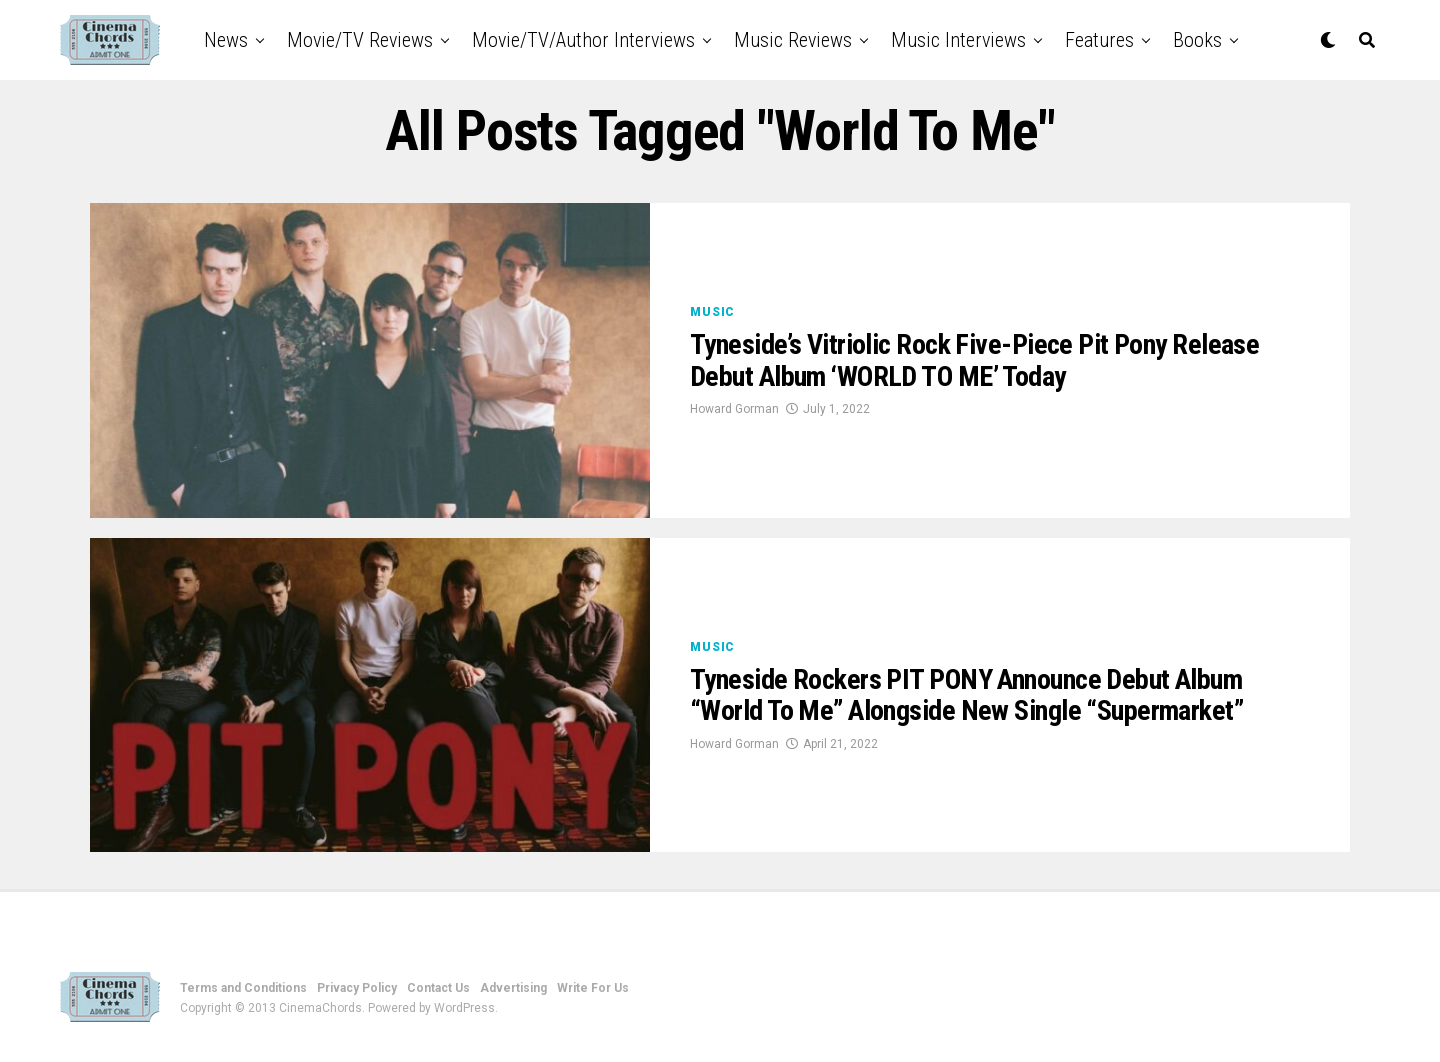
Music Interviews (958, 40)
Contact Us (438, 988)
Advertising (513, 988)
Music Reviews (793, 40)
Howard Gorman (734, 409)
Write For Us (593, 988)
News (226, 40)
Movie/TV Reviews (360, 40)
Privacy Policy (357, 988)
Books (1197, 40)
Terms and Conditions (243, 988)
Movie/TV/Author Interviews (583, 40)
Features (1099, 40)
